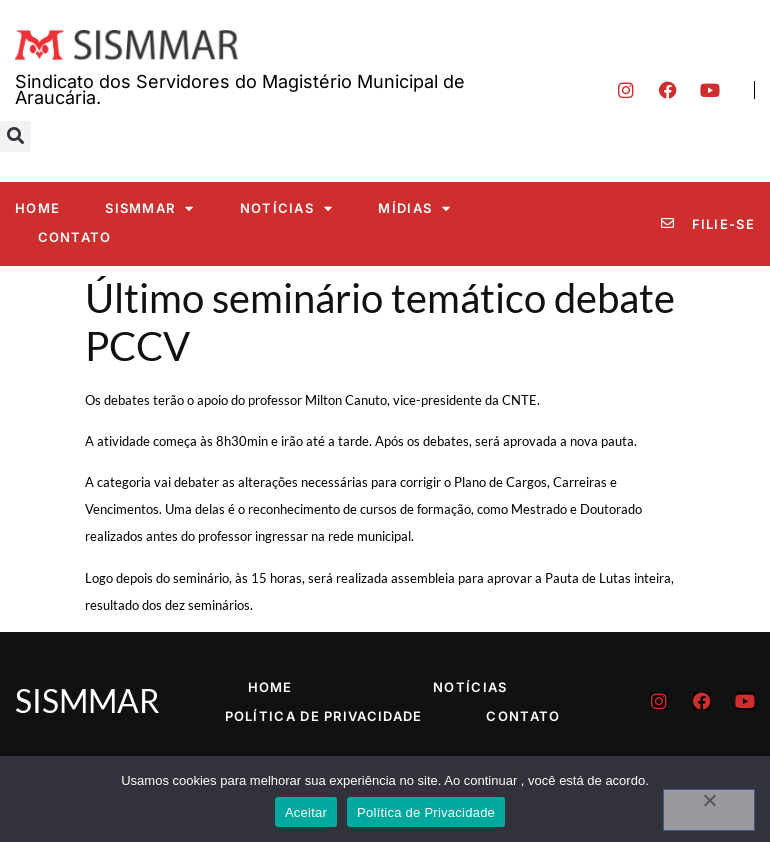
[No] (709, 810)
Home (37, 208)
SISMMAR (149, 208)
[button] (15, 136)
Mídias (414, 208)
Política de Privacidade (324, 716)
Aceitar (306, 812)
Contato (75, 237)
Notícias (287, 208)
